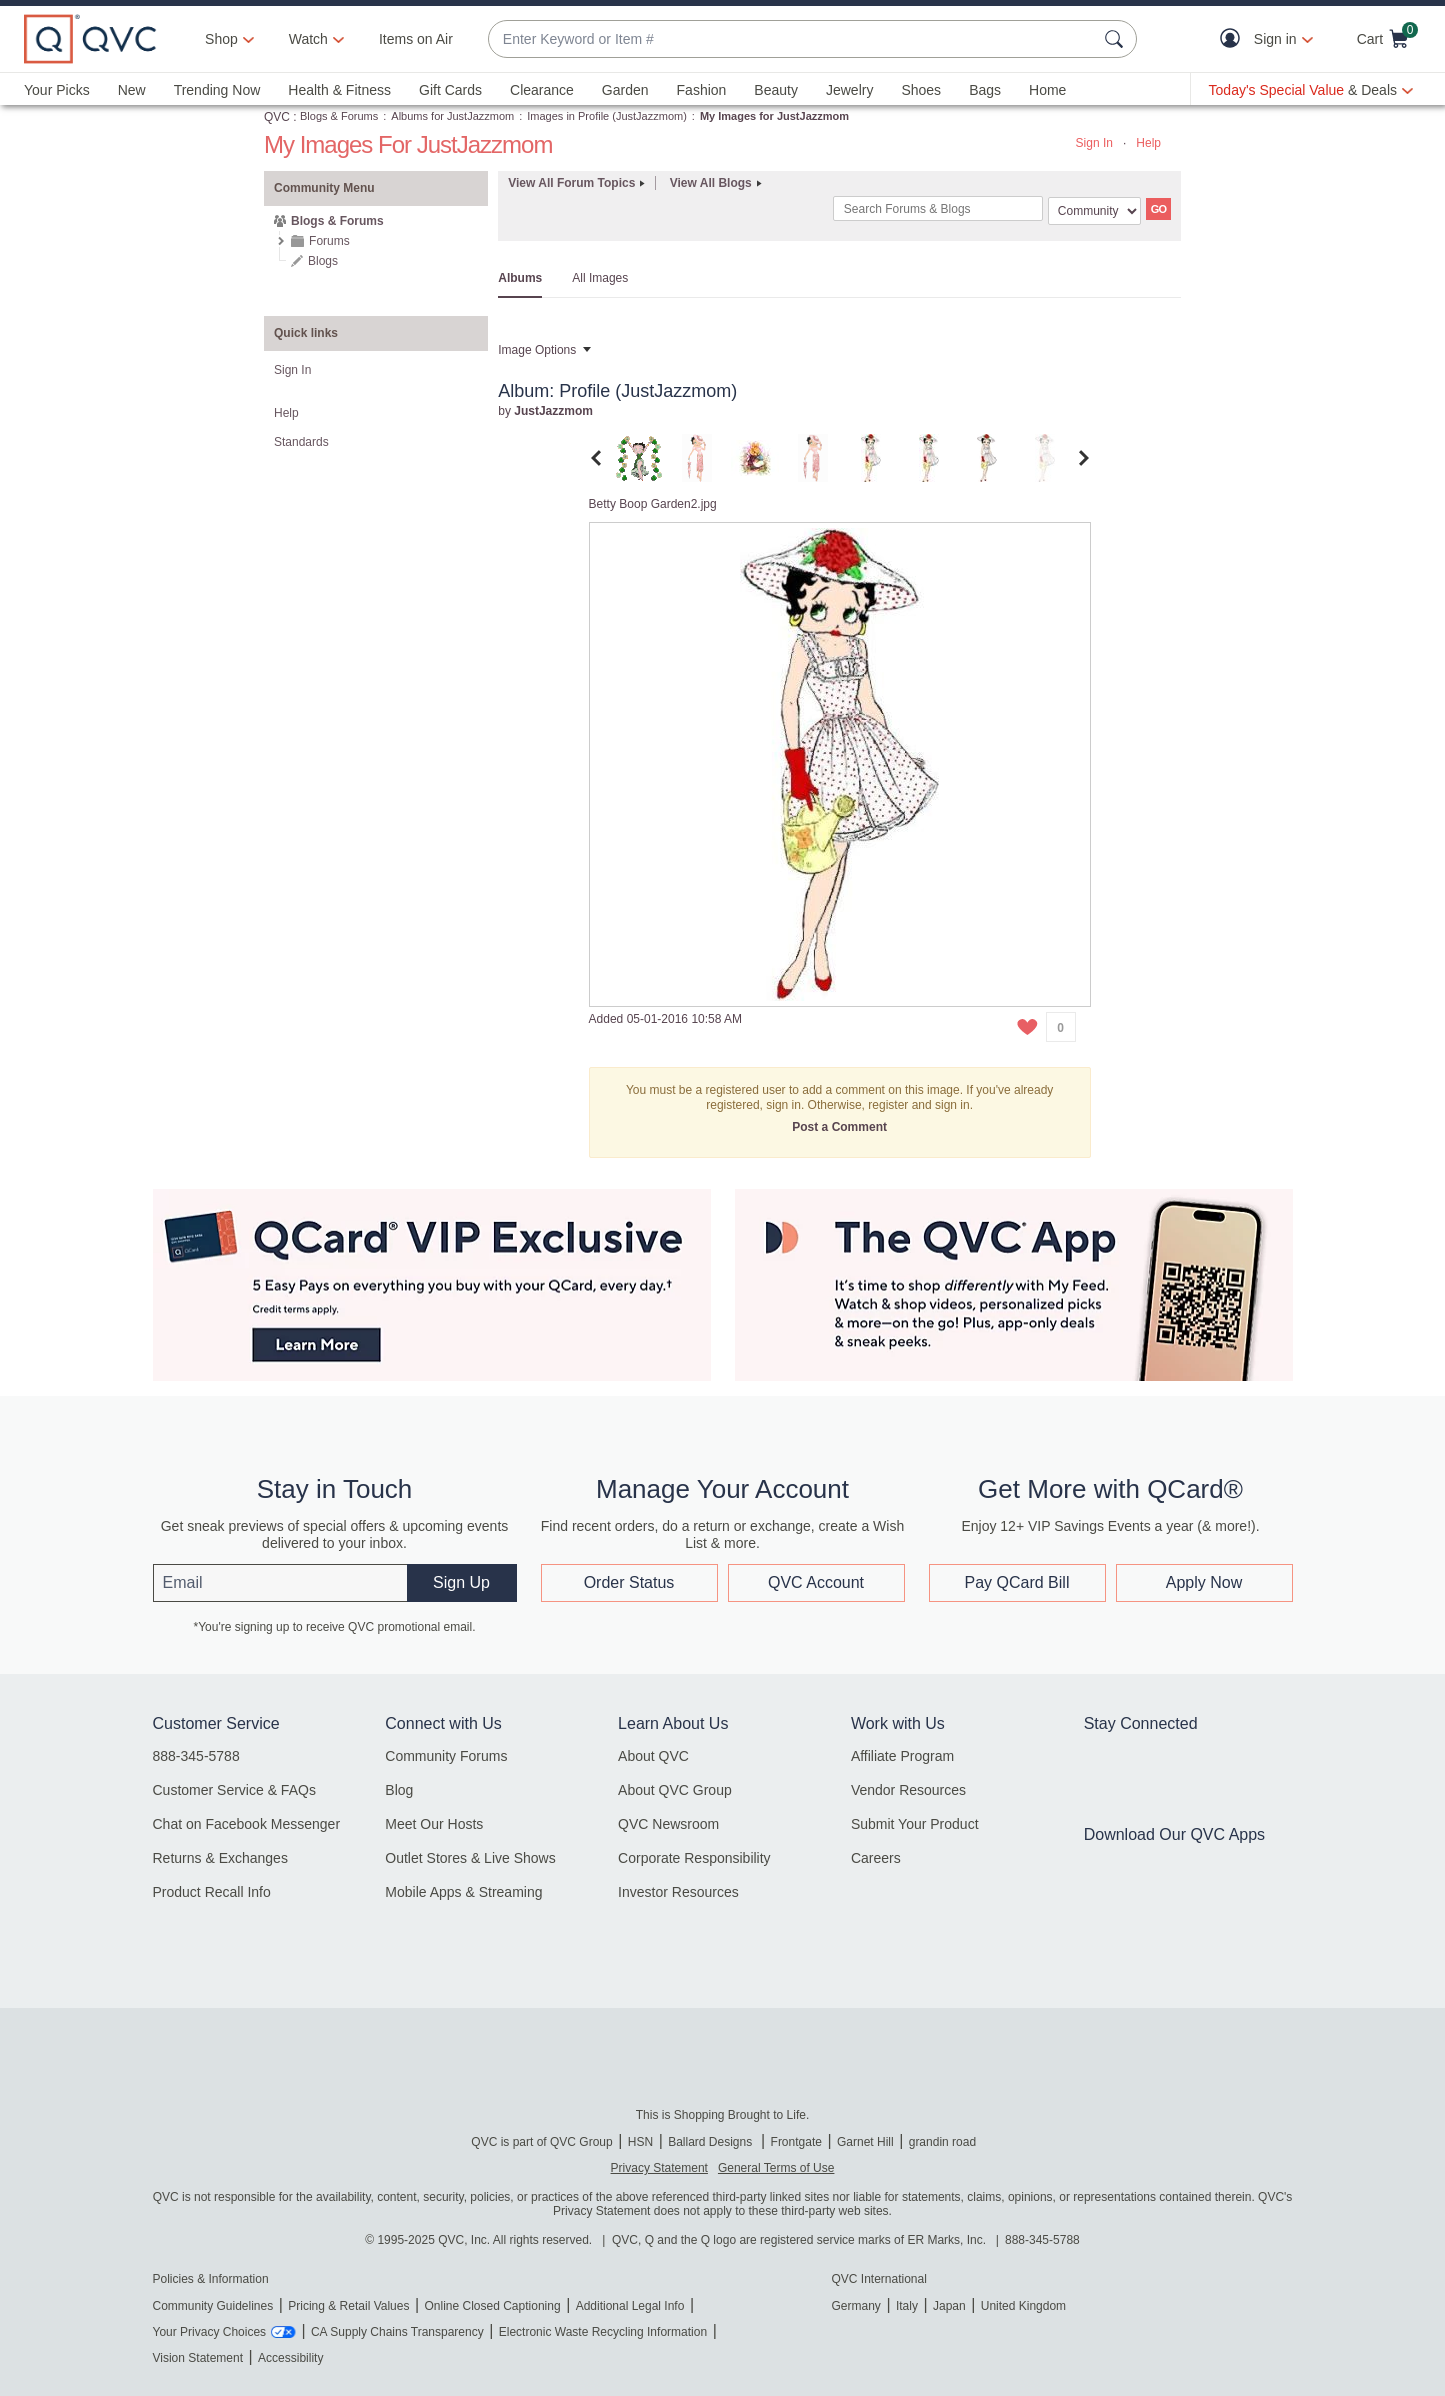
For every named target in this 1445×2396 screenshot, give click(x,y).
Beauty (776, 90)
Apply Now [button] (1204, 1582)
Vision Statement (198, 2358)
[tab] (639, 457)
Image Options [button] (537, 350)
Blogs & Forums (339, 116)
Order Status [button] (629, 1582)
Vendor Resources (908, 1790)
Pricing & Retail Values (348, 2306)
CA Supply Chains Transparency (397, 2332)
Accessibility (290, 2358)
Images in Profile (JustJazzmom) (607, 116)
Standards (301, 442)
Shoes (921, 90)
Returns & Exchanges (220, 1858)
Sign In (1094, 143)
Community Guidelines (213, 2306)
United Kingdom (1023, 2306)
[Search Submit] (1117, 39)
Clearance (542, 90)
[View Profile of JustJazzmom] (553, 411)
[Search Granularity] (1094, 211)
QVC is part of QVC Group (541, 2142)
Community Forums (446, 1756)
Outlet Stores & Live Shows (470, 1858)
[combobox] (792, 39)
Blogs (323, 261)
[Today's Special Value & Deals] (1311, 90)
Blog (399, 1790)
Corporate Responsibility (694, 1858)
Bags (985, 90)
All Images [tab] (600, 278)
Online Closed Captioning (492, 2306)
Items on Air (416, 39)
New (132, 90)
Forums (329, 241)
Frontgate (796, 2142)
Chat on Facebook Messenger (247, 1824)
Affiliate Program (902, 1756)
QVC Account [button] (816, 1582)
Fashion (702, 90)
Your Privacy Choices (210, 2332)
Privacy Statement (659, 2168)
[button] (1234, 39)
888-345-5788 (196, 1756)
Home (1047, 90)
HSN (640, 2142)
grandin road (942, 2142)
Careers (876, 1858)
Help (1148, 143)
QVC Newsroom (668, 1824)
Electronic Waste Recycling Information (603, 2332)
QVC (277, 117)
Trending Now (217, 90)
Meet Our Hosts (434, 1824)
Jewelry (849, 90)
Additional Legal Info (630, 2306)
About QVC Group (675, 1790)
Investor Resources (678, 1892)
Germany (856, 2306)
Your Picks (57, 90)
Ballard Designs (711, 2142)
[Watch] (309, 39)
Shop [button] (221, 39)
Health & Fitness (339, 90)
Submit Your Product (915, 1824)
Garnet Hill (865, 2142)
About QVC (653, 1756)
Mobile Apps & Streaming (463, 1892)
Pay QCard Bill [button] (1017, 1582)
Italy (907, 2306)
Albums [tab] (520, 278)
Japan (949, 2306)
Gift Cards (450, 90)
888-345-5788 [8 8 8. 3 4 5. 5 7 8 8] (1042, 2240)
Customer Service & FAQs (234, 1790)
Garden (625, 90)
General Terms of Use (776, 2168)
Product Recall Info (212, 1892)
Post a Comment (839, 1127)
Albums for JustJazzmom (452, 116)
